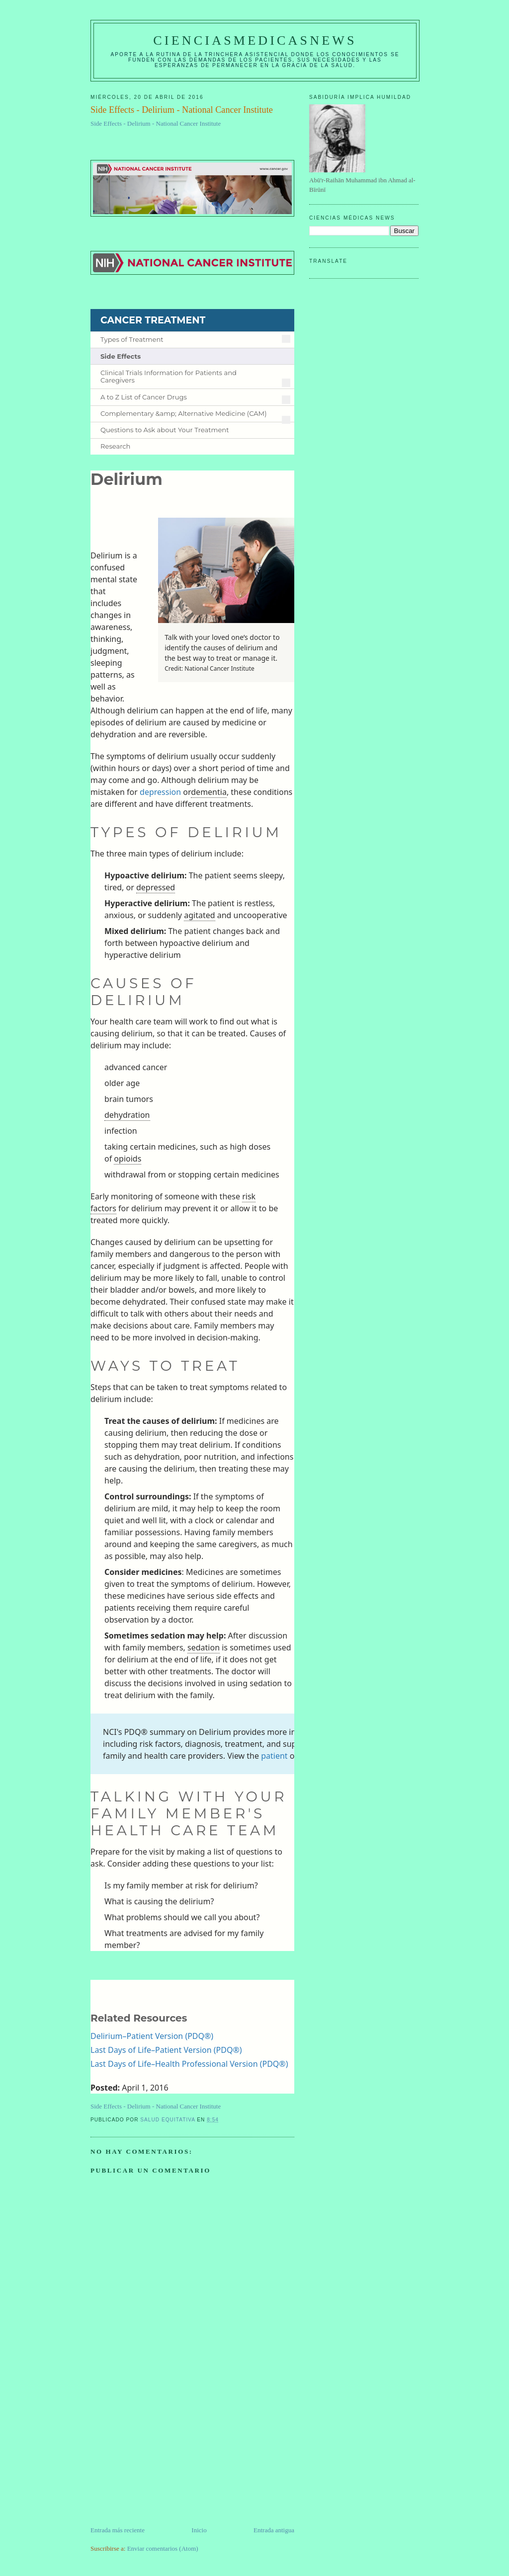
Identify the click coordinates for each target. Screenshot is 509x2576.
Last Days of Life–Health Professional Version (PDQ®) (189, 2063)
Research (115, 446)
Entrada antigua (274, 2530)
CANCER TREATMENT (152, 320)
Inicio (198, 2530)
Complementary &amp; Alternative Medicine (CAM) (183, 413)
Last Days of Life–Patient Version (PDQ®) (166, 2049)
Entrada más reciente (117, 2530)
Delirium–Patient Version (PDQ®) (151, 2035)
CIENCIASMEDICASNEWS (254, 40)
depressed (155, 887)
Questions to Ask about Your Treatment (164, 430)
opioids (127, 1158)
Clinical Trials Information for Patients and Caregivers (168, 377)
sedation (203, 1647)
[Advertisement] (165, 2456)
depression (160, 791)
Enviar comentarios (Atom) (162, 2548)
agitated (199, 915)
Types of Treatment (132, 339)
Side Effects (120, 356)
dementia (209, 791)
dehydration (127, 1114)
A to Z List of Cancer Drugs (143, 397)
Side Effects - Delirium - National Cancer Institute (155, 123)
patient (274, 1755)
